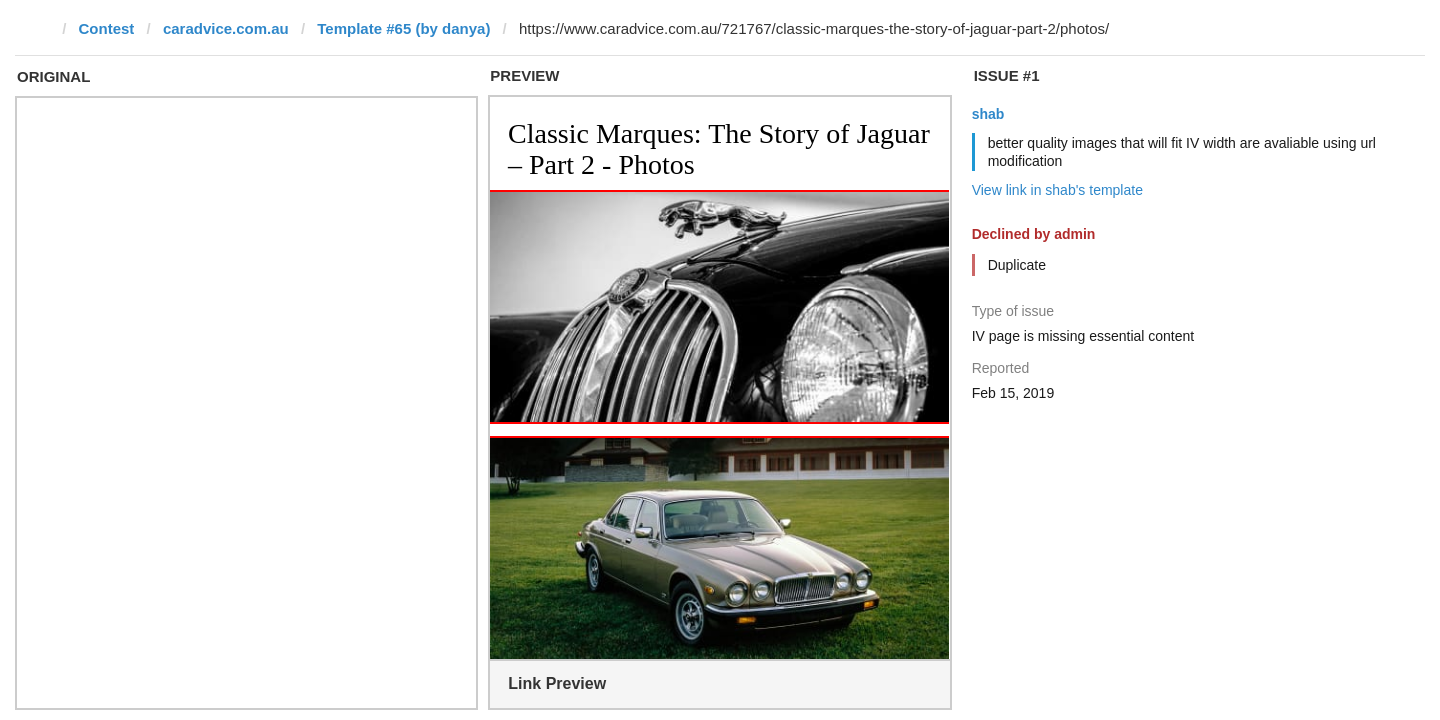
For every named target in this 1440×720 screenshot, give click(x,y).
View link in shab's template (1057, 190)
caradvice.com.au (226, 28)
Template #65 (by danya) (403, 28)
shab (988, 114)
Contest (107, 28)
